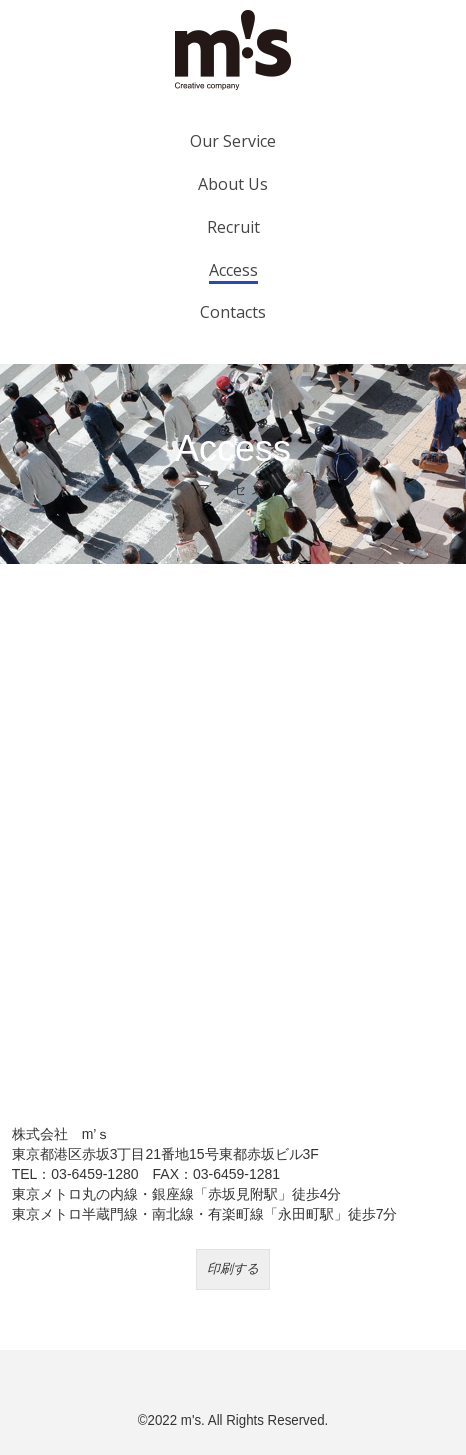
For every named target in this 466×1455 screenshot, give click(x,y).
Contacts (233, 312)
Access (233, 270)
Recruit (233, 227)
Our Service (233, 141)
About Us (233, 184)
